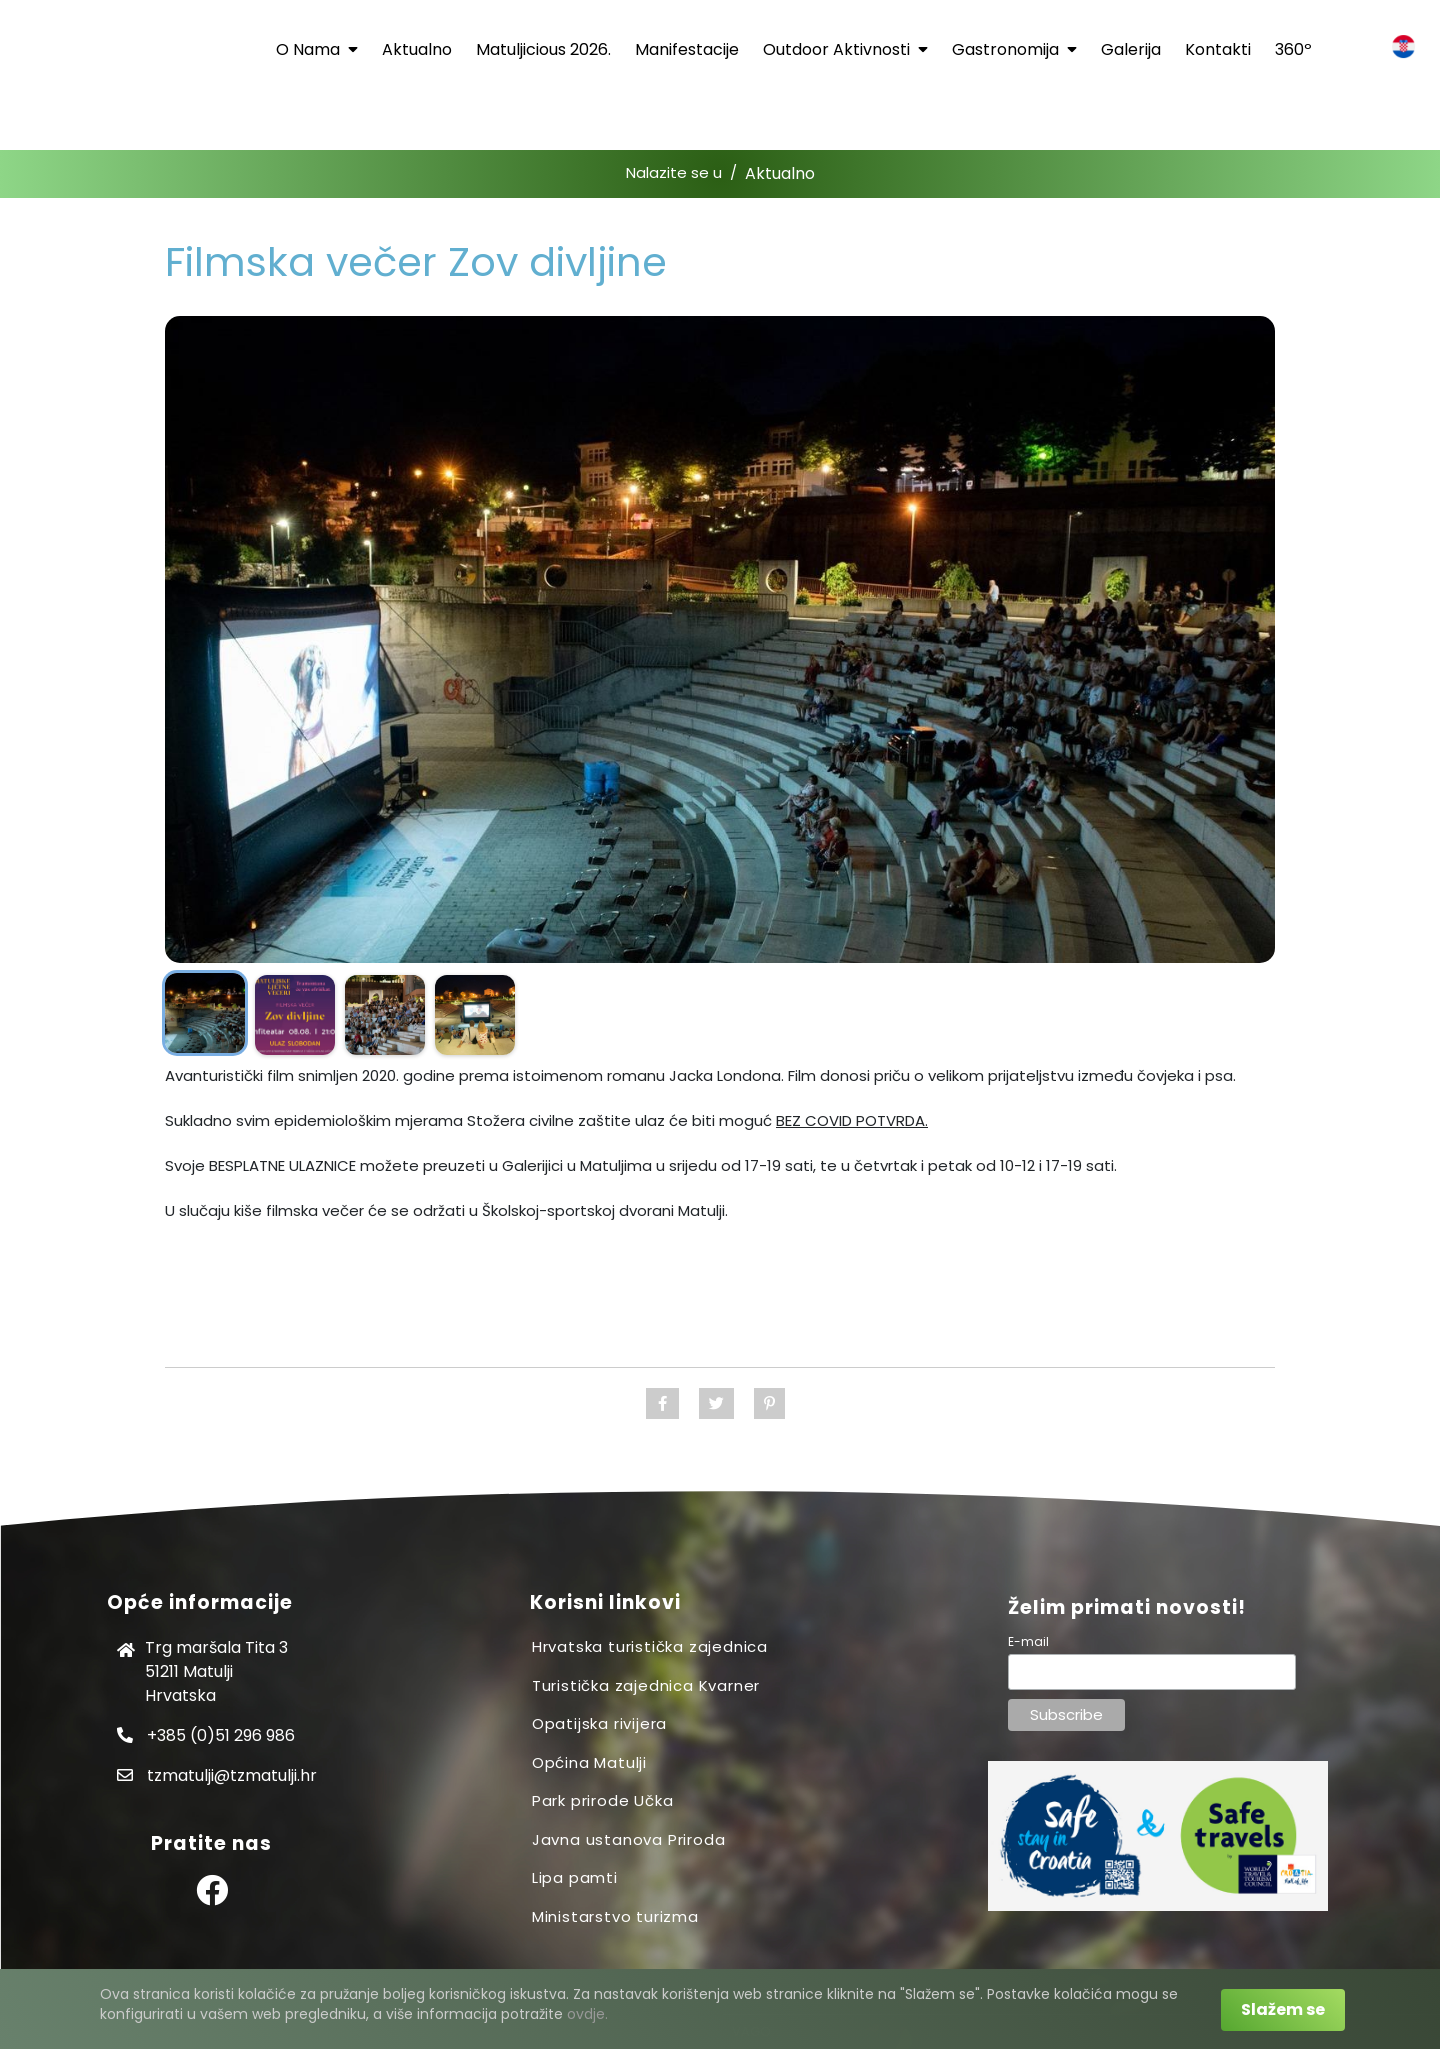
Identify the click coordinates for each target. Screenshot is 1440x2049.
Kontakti (1218, 49)
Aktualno (417, 49)
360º (1293, 49)
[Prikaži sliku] (205, 1013)
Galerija (1131, 49)
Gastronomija (1014, 49)
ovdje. (587, 2014)
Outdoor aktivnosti (845, 49)
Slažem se (1283, 2009)
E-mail (1028, 1641)
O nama (317, 49)
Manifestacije (687, 49)
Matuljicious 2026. (543, 49)
